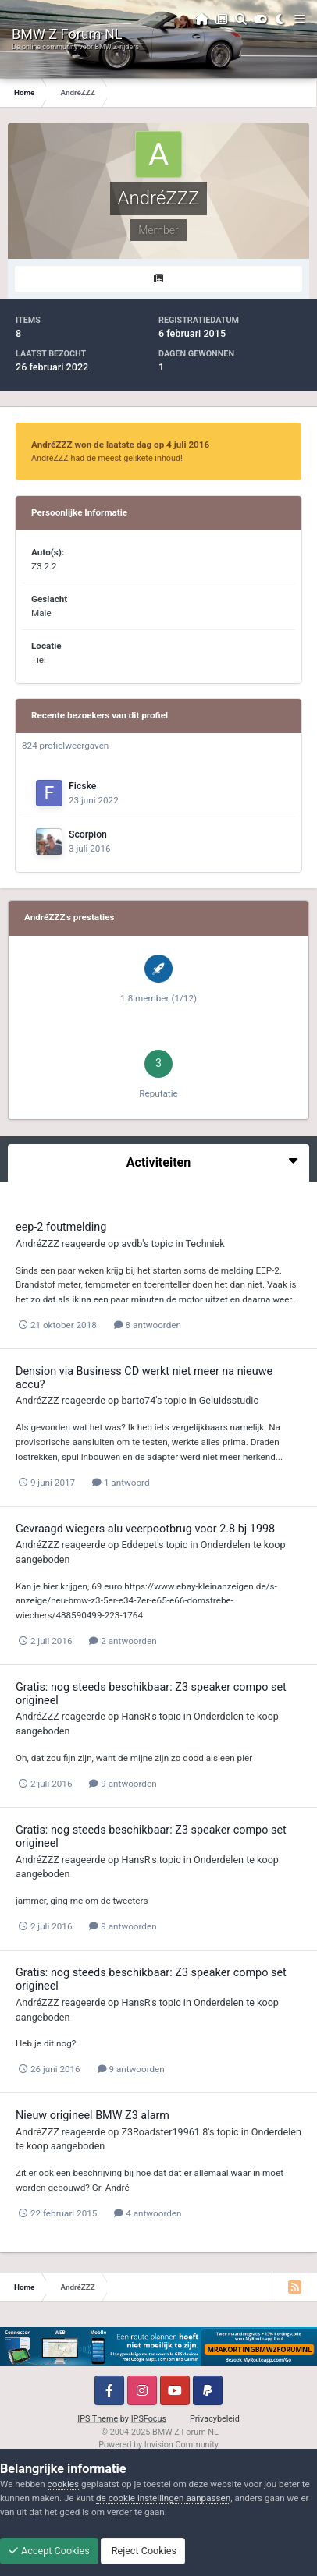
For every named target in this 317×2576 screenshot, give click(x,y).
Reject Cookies (142, 2551)
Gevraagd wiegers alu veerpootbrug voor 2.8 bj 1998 (145, 1529)
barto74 (138, 1400)
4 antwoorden (147, 2213)
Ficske (82, 786)
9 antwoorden (122, 1783)
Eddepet (139, 1544)
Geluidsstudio (229, 1400)
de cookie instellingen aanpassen (163, 2498)
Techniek (204, 1243)
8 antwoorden (147, 1325)
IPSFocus (148, 2419)
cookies (63, 2484)
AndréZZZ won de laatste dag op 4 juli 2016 (120, 444)
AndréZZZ (37, 1243)
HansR (135, 1716)
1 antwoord (121, 1482)
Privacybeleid (215, 2419)
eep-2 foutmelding (61, 1227)
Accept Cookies (49, 2551)
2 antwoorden (122, 1640)
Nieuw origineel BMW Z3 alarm (92, 2115)
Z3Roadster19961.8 (164, 2132)
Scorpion (88, 834)
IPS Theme (97, 2419)
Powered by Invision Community (158, 2445)
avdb (131, 1243)
